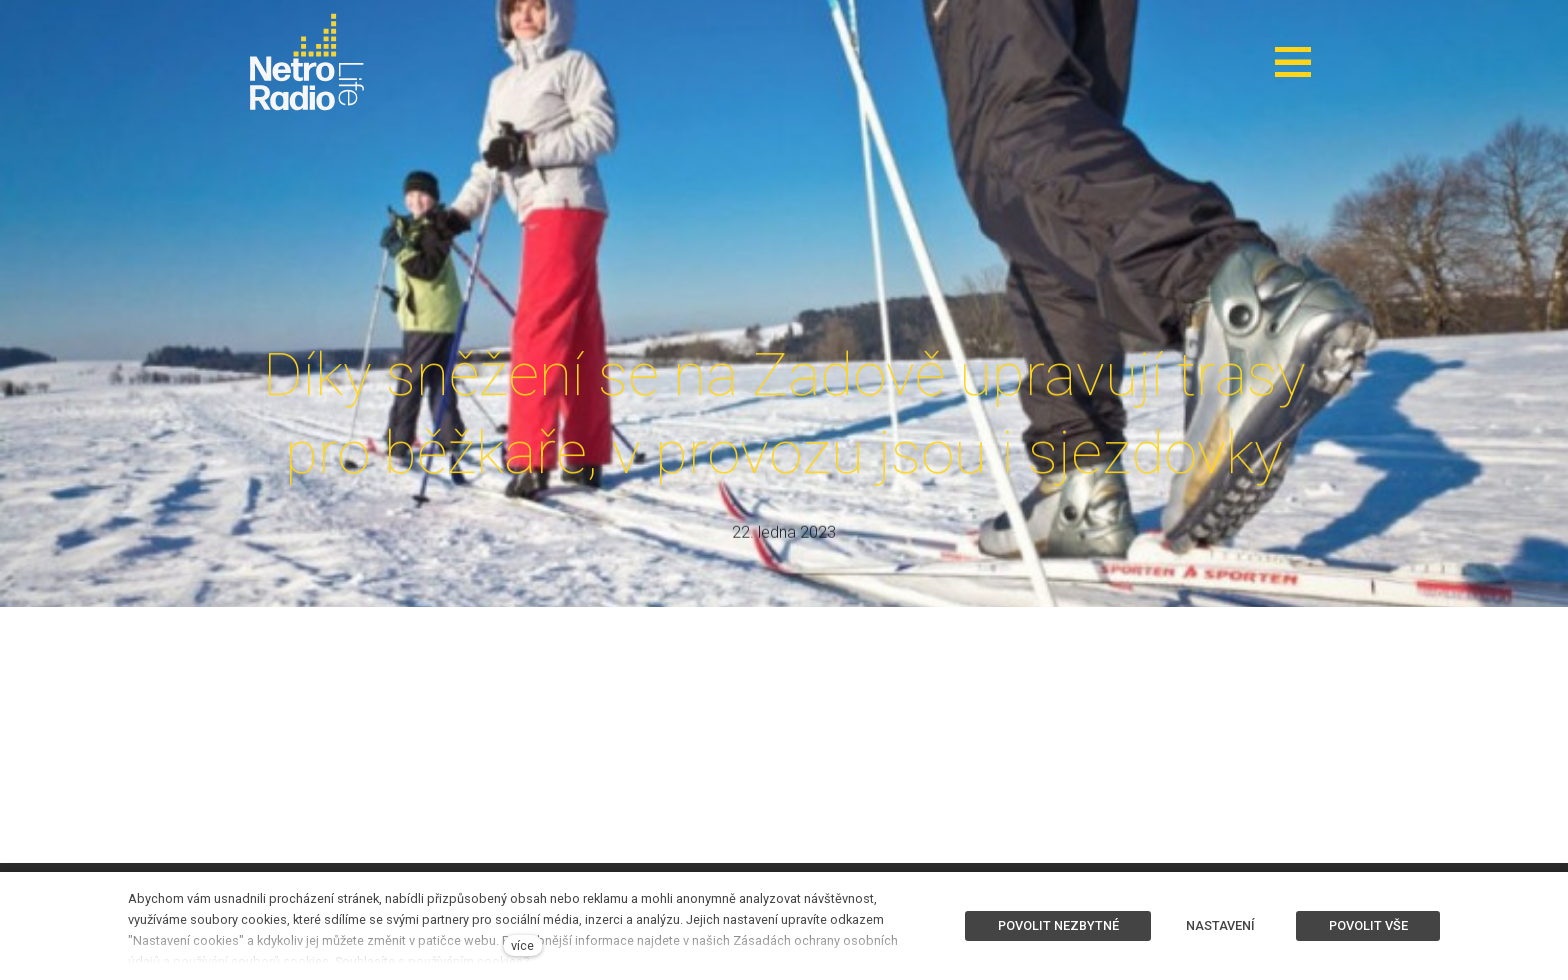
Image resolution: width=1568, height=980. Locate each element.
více (522, 945)
